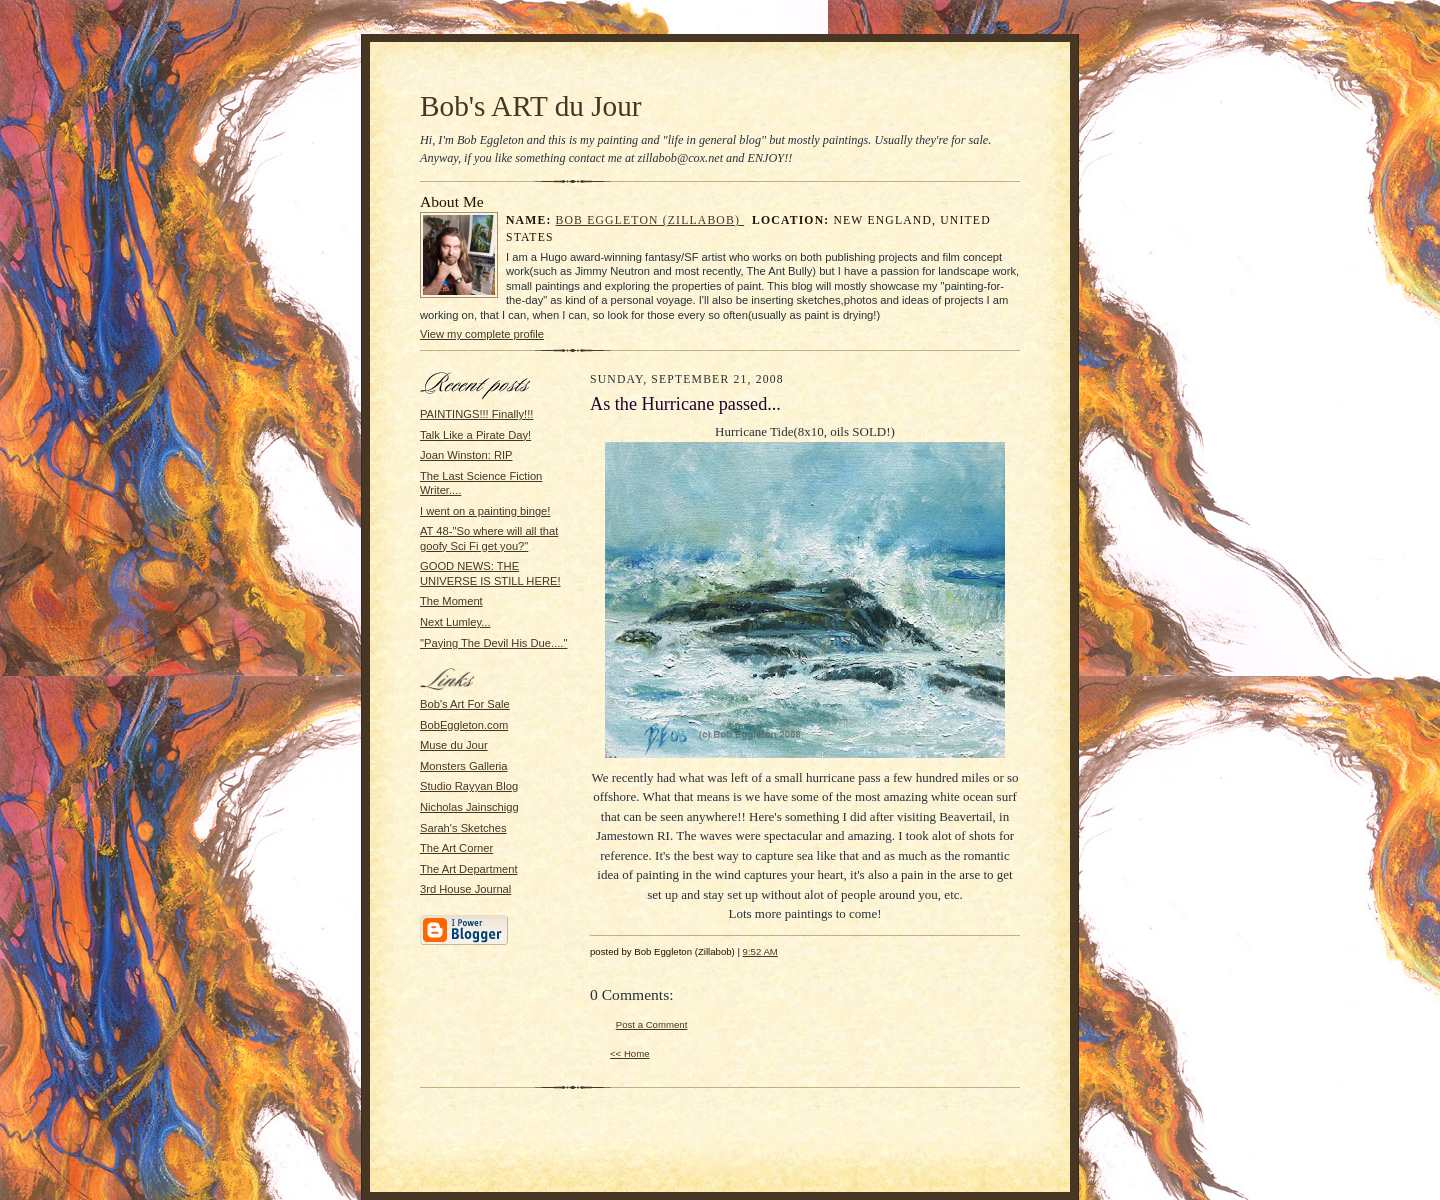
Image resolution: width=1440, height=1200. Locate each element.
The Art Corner (456, 848)
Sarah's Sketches (463, 828)
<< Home (630, 1053)
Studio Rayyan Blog (469, 786)
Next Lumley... (455, 622)
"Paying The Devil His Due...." (493, 643)
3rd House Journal (465, 889)
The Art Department (469, 869)
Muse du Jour (454, 745)
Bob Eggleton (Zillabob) (650, 220)
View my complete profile (482, 334)
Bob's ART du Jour (531, 106)
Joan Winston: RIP (466, 455)
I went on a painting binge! (485, 511)
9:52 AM (760, 951)
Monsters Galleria (464, 766)
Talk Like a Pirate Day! (475, 435)
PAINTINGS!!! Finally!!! (476, 414)
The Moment (451, 601)
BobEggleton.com (464, 725)
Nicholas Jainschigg (469, 807)
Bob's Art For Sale (465, 704)
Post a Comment (652, 1024)
